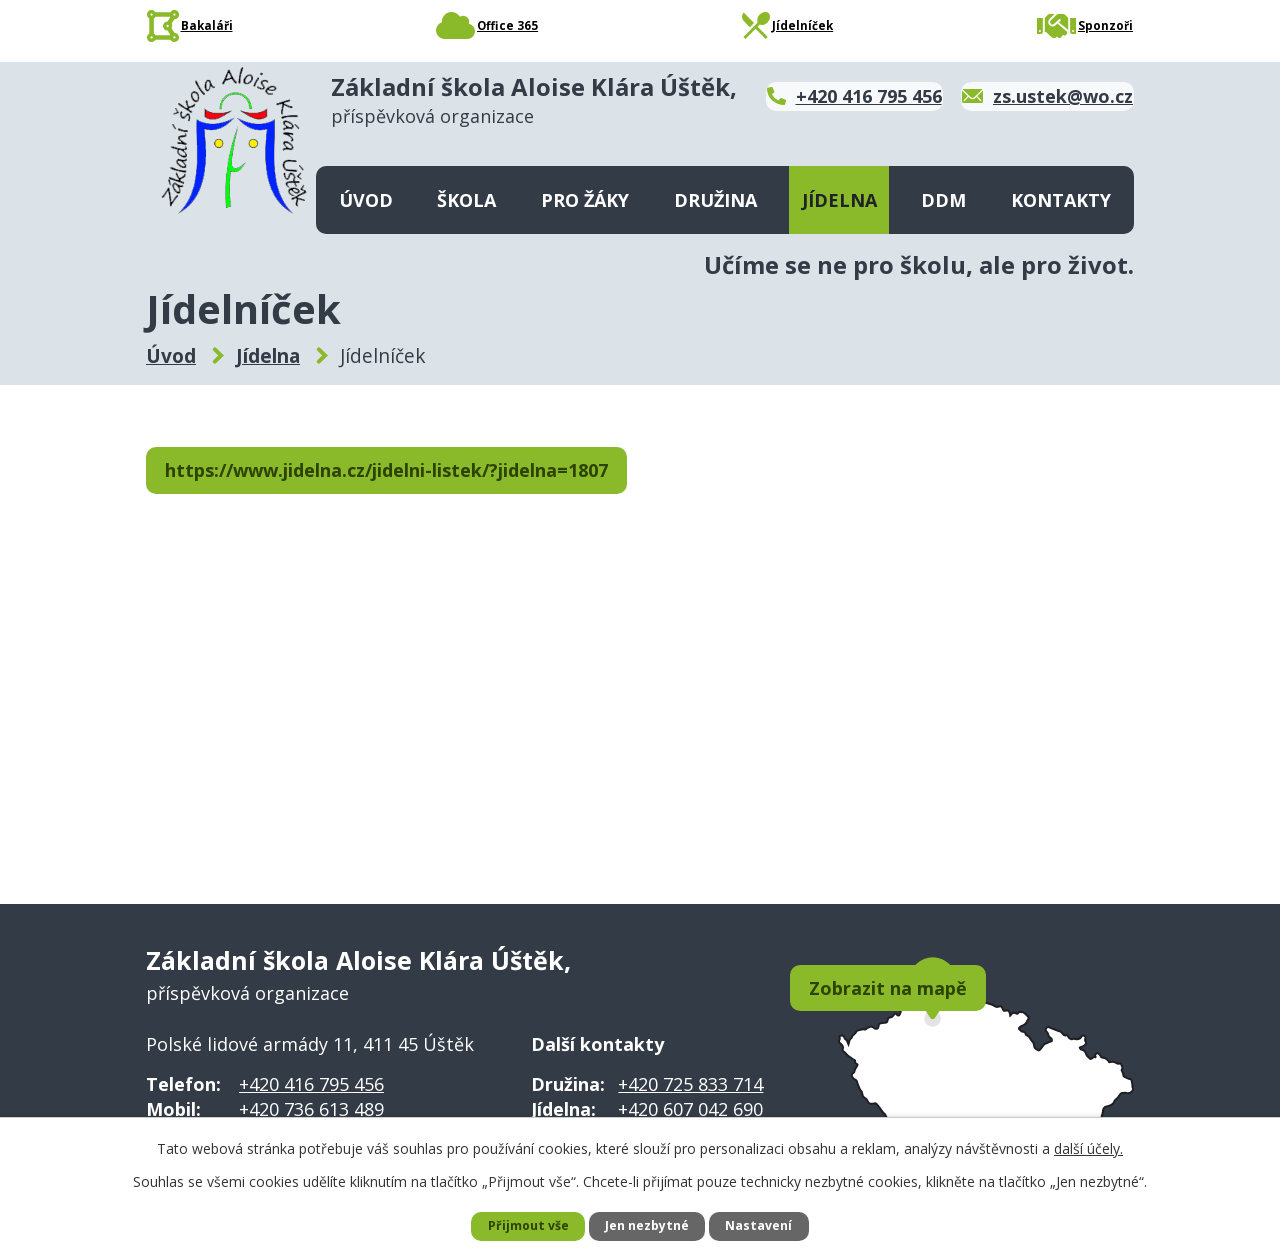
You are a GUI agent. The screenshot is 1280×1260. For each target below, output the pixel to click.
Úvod (366, 200)
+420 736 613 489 (311, 1109)
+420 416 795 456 (311, 1084)
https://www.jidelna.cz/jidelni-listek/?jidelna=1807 (410, 472)
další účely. (1088, 1145)
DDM (943, 200)
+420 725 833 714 (690, 1084)
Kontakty (1061, 200)
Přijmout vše (519, 1225)
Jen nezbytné (648, 1225)
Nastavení (769, 1225)
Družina (715, 200)
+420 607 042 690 (690, 1109)
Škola (466, 200)
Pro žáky (585, 200)
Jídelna (839, 200)
